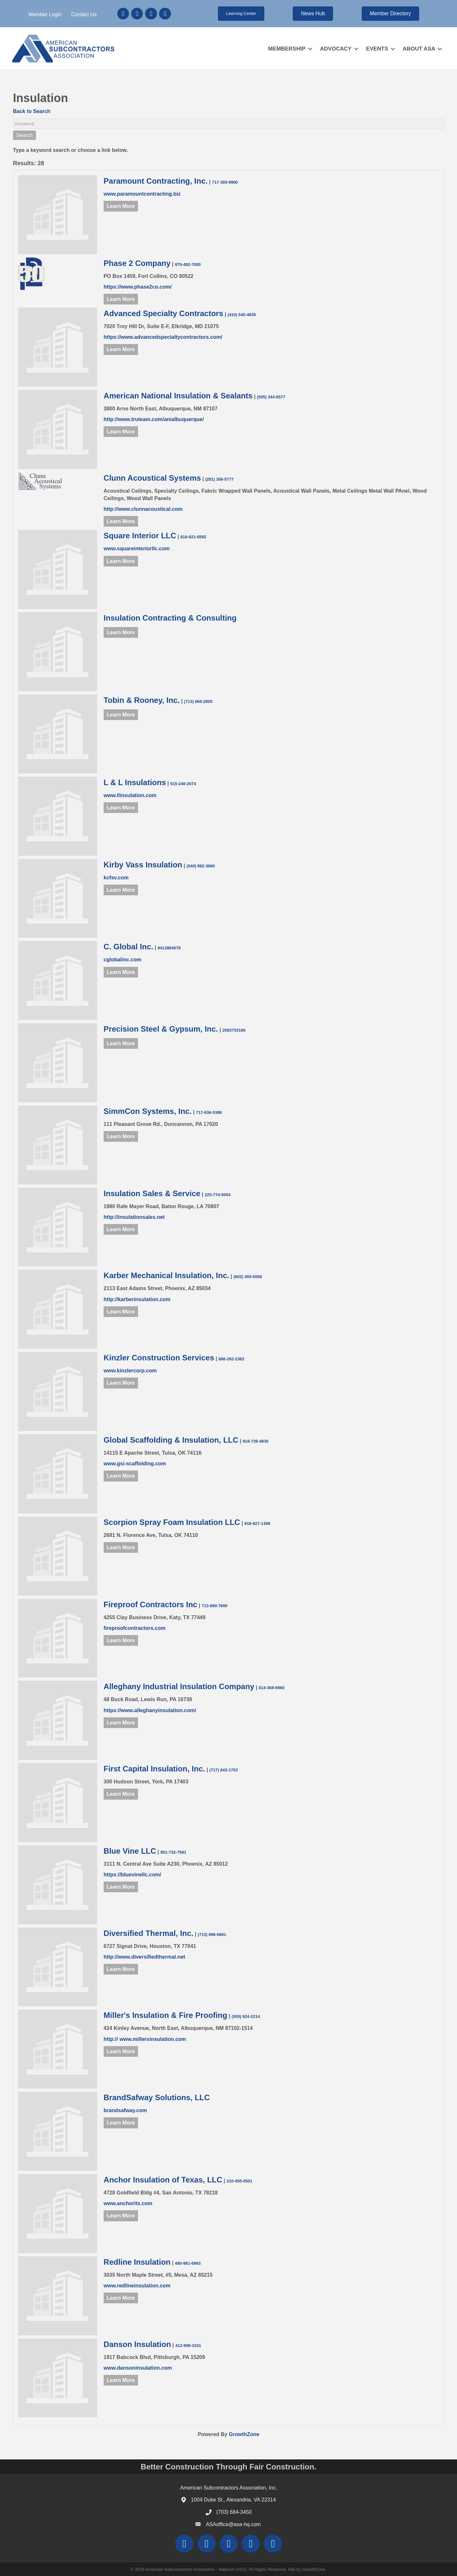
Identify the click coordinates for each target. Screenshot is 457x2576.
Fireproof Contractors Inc (150, 1604)
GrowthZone (244, 2434)
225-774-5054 (218, 1194)
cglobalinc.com (122, 959)
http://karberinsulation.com (137, 1299)
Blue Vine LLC (130, 1851)
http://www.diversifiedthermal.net (144, 1957)
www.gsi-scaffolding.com (135, 1463)
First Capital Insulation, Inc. (154, 1768)
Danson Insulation (137, 2344)
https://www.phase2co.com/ (138, 286)
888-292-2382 (232, 1359)
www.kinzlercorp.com (130, 1370)
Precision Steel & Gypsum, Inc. (161, 1029)
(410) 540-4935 (242, 314)
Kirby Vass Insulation (143, 864)
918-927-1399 (257, 1523)
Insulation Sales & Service (152, 1193)
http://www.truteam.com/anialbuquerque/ (154, 419)
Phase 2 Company (137, 262)
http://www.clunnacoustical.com (143, 509)
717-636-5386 (209, 1112)
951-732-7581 (173, 1852)
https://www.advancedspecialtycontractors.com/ (163, 337)
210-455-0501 (239, 2181)
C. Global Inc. (128, 946)
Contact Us (84, 14)
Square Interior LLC (140, 535)
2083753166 (234, 1030)
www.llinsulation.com (130, 795)
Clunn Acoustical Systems (152, 477)
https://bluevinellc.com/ (132, 1874)
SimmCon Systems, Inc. (148, 1111)
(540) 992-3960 (201, 865)
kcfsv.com (116, 877)
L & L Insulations (135, 782)
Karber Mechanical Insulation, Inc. (166, 1275)
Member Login (45, 14)
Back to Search (32, 111)
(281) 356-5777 (219, 478)
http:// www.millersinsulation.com (145, 2039)
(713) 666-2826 (198, 701)
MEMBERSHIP (286, 48)
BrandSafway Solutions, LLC (157, 2097)
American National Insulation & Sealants (178, 395)
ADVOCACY (335, 48)
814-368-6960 (272, 1687)
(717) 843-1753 (224, 1770)
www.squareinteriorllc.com (137, 548)
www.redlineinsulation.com (137, 2285)
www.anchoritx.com (128, 2203)
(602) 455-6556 (248, 1276)
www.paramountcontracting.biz (142, 194)
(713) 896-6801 (212, 1934)
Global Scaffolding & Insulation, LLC (171, 1440)
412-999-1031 (188, 2345)
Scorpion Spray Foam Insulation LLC (172, 1522)
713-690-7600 (215, 1605)
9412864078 (169, 947)
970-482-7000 (188, 264)
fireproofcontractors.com (135, 1628)
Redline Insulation (137, 2262)
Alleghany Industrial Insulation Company (179, 1686)
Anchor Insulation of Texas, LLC (163, 2179)
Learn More (121, 206)
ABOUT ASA (418, 48)
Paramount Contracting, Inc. (156, 181)
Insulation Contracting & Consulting (170, 617)
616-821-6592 (193, 536)
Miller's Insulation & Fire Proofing (165, 2015)
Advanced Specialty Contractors (163, 313)
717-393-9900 (225, 182)
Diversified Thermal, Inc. (148, 1933)
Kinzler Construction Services (159, 1357)
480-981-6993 (188, 2263)
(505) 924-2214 (246, 2016)
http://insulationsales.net (134, 1217)
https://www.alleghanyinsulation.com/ (150, 1710)
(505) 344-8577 (271, 397)
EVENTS (377, 48)
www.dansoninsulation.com (138, 2368)
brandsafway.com (125, 2110)
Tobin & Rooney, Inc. (142, 700)
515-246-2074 (183, 783)
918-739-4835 (255, 1441)
